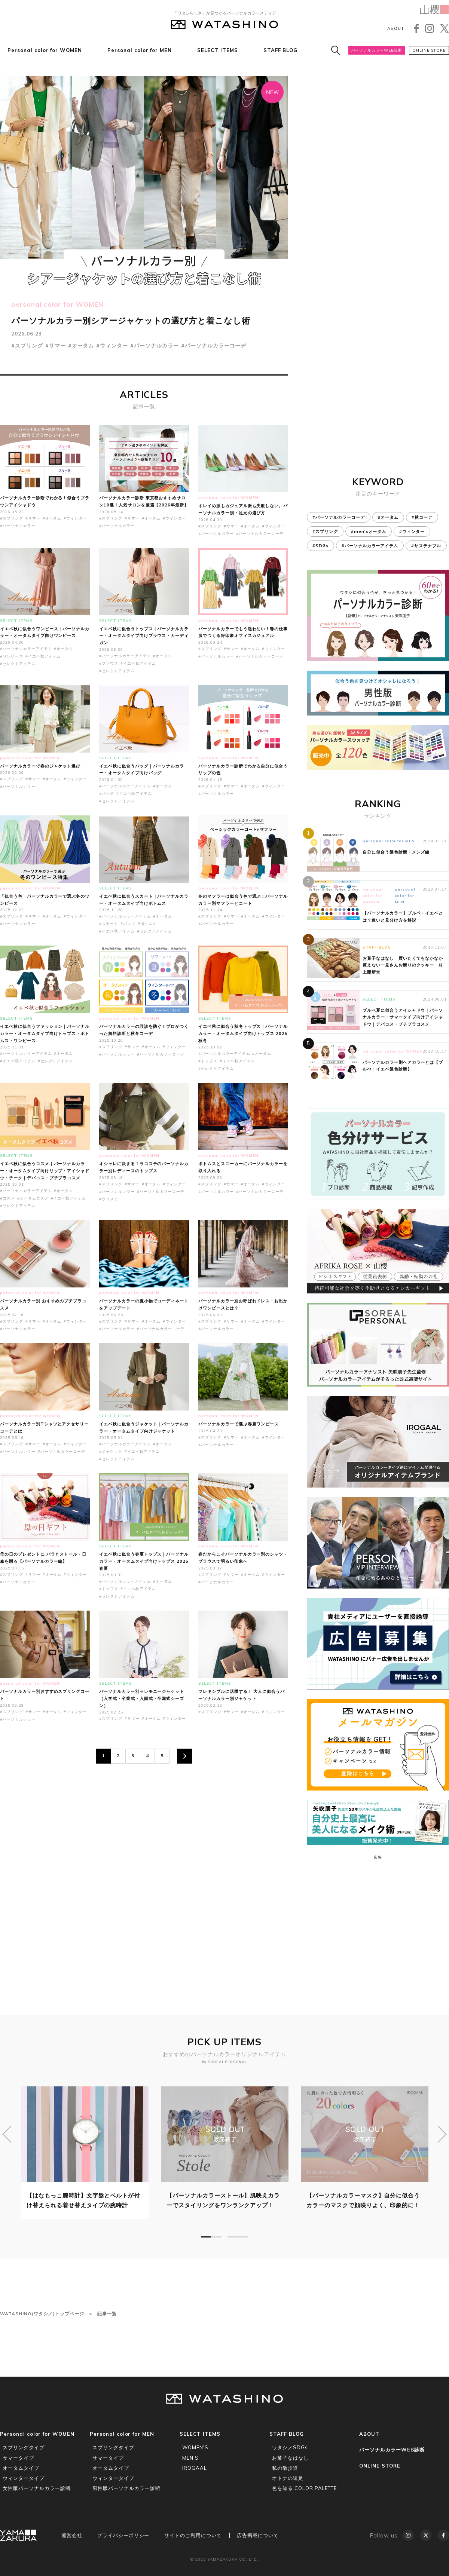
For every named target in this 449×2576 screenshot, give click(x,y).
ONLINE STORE (429, 50)
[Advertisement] (144, 1860)
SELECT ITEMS (217, 50)
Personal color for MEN (139, 50)
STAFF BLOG (280, 50)
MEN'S (190, 2458)
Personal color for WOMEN (44, 50)
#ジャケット (110, 1451)
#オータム (81, 345)
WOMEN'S (195, 2447)
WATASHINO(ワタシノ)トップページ (42, 2313)
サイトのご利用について (193, 2535)
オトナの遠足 (287, 2478)
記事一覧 (107, 2313)
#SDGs (320, 545)
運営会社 (71, 2535)
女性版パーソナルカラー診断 (36, 2488)
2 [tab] (237, 2236)
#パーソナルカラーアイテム (26, 648)
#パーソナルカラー (154, 345)
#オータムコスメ (33, 1198)
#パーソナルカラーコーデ (214, 345)
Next (442, 2134)
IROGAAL (194, 2468)
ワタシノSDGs (290, 2447)
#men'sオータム (369, 531)
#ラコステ (108, 1199)
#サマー (55, 345)
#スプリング (27, 345)
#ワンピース (11, 656)
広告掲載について (258, 2535)
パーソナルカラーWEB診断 (376, 50)
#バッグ (106, 793)
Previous (6, 2134)
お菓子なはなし (290, 2458)
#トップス (207, 1061)
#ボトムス (147, 923)
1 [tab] (211, 2236)
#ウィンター (112, 345)
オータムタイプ (21, 2468)
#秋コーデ (422, 517)
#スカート (108, 923)
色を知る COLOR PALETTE (304, 2488)
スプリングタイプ (24, 2447)
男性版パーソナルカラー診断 (126, 2488)
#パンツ (127, 923)
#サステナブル (426, 545)
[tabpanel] (85, 2152)
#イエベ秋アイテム (43, 656)
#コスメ (7, 1198)
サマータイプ (18, 2458)
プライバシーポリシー (123, 2535)
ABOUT (395, 28)
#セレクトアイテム (18, 663)
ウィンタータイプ (24, 2478)
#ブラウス (108, 663)
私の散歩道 (285, 2468)
